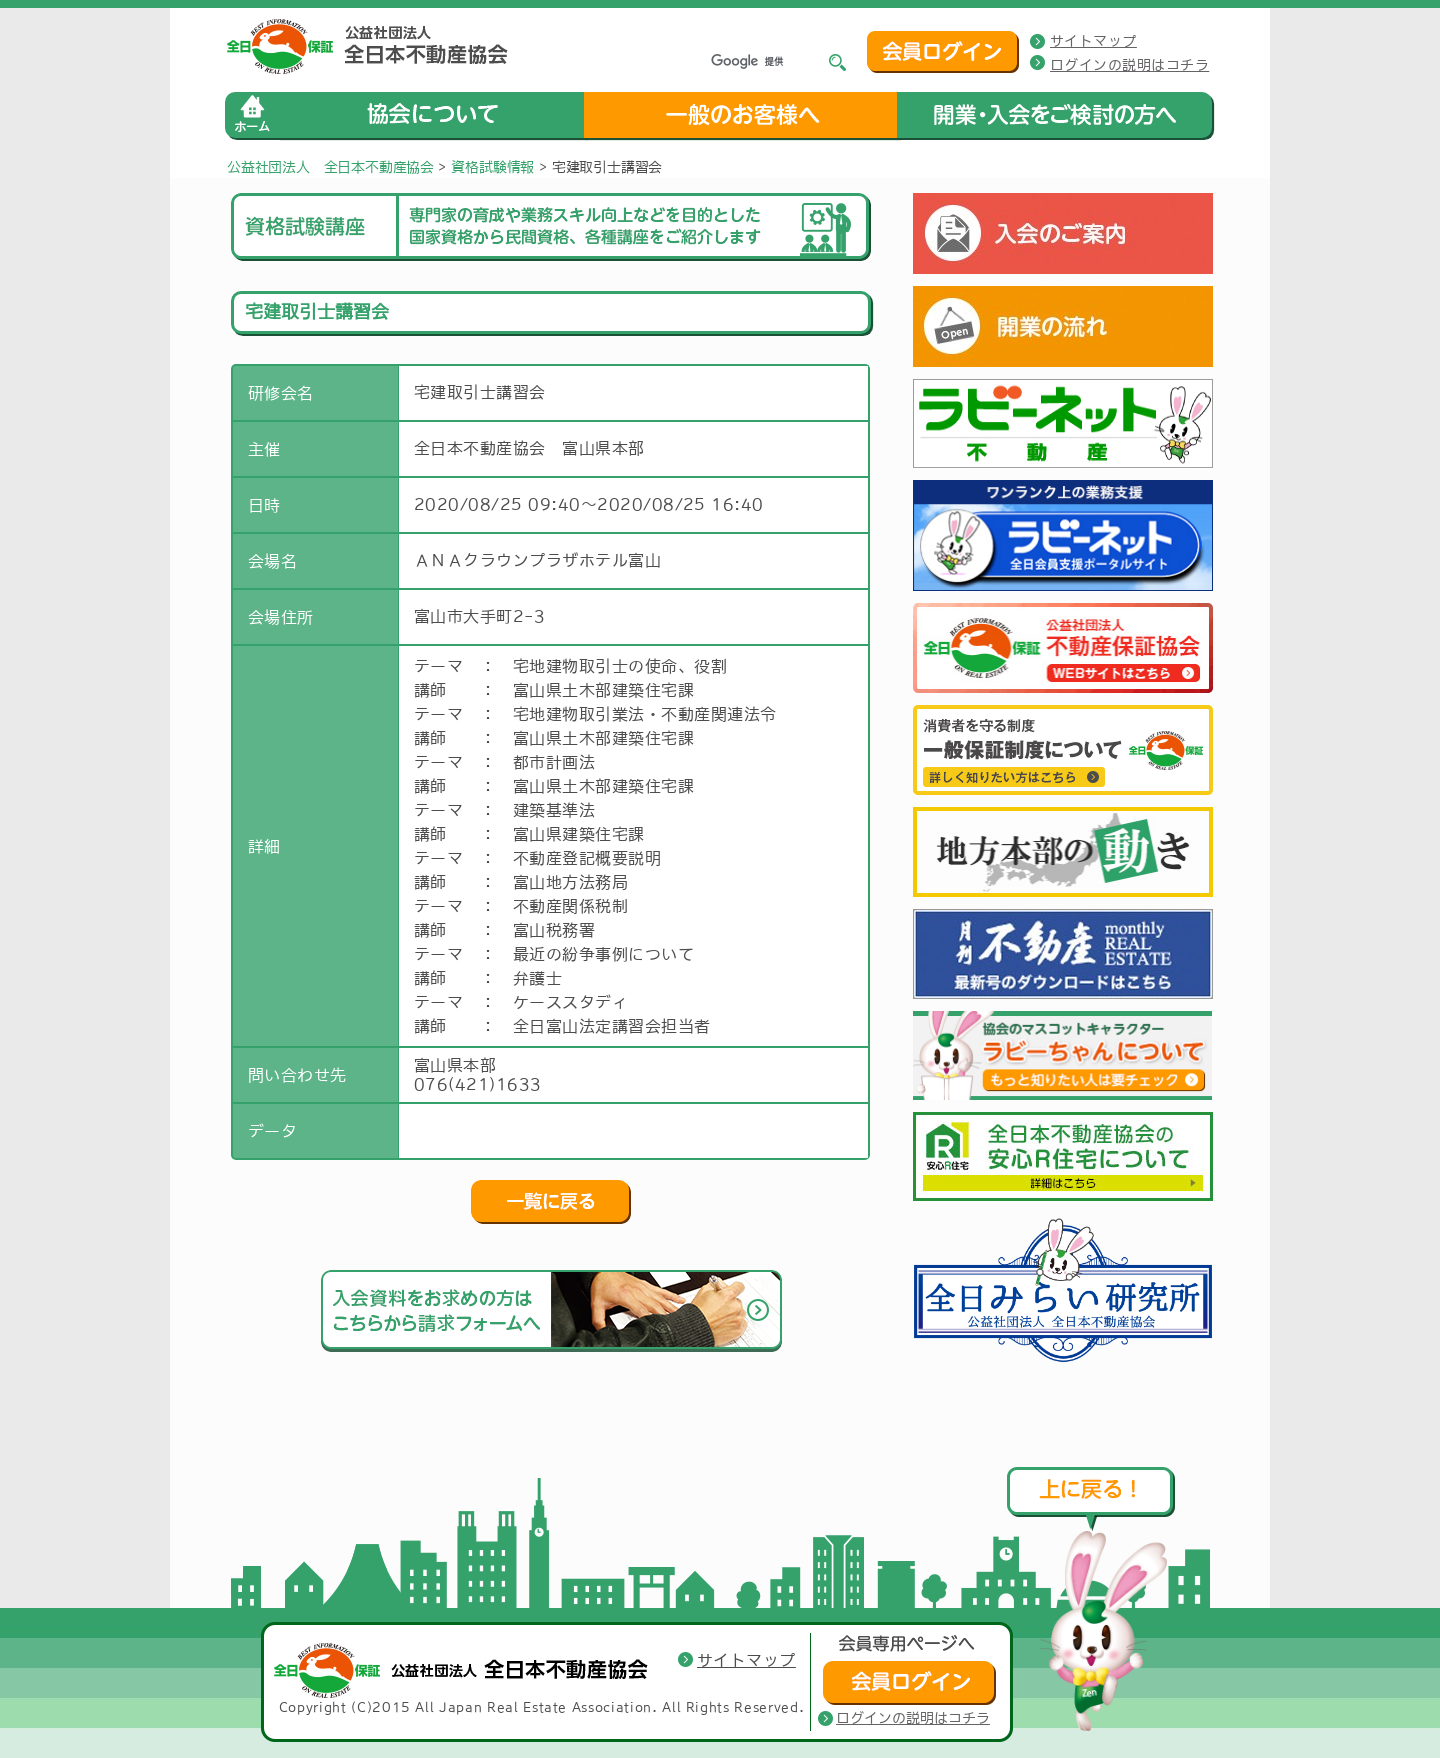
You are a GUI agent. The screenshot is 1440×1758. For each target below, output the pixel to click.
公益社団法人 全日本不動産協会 (330, 167)
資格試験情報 (492, 167)
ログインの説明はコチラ (1129, 65)
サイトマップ (1093, 41)
